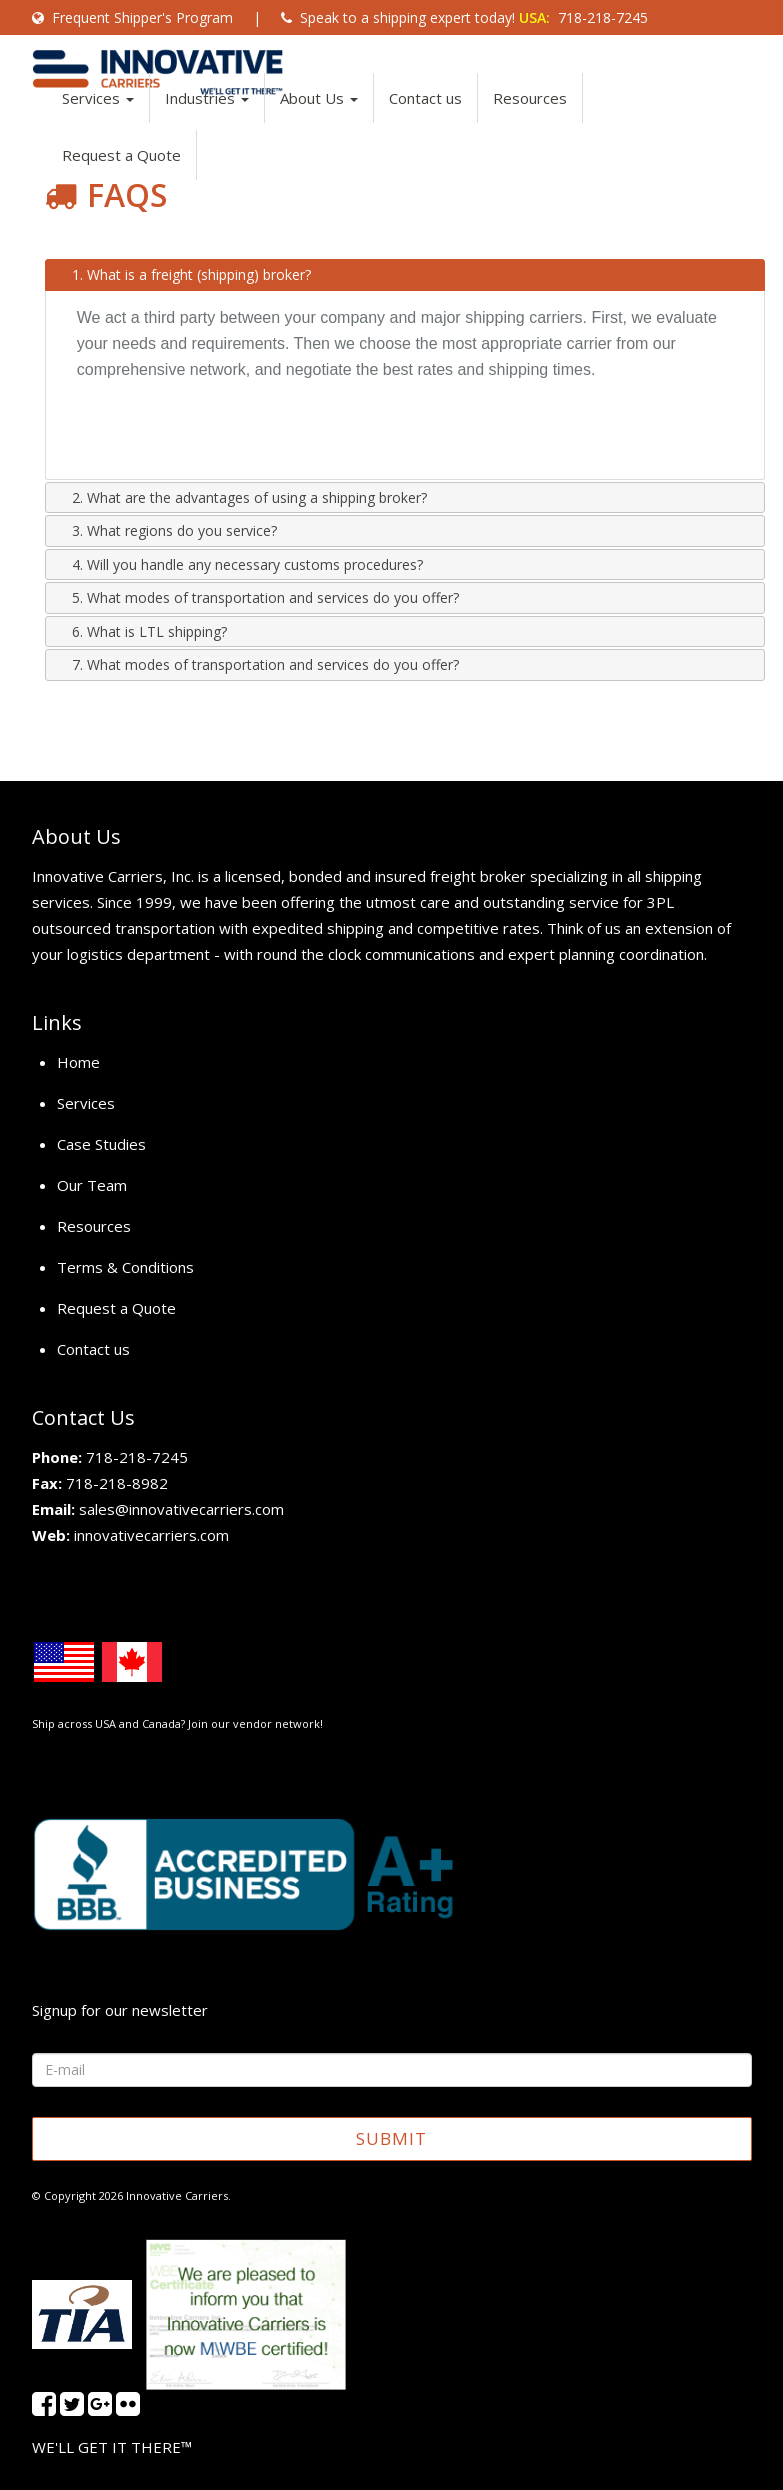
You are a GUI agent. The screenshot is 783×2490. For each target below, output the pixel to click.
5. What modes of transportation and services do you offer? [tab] (257, 597)
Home (78, 1062)
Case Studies (101, 1144)
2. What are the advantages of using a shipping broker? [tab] (241, 497)
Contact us (425, 118)
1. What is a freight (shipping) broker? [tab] (183, 274)
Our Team (92, 1185)
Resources (530, 118)
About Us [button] (319, 118)
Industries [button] (207, 118)
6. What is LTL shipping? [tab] (141, 631)
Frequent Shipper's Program (132, 17)
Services (86, 1103)
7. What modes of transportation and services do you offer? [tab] (257, 664)
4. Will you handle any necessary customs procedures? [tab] (239, 564)
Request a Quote (121, 175)
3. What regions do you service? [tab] (166, 530)
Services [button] (98, 118)
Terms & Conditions (125, 1267)
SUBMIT (391, 2138)
